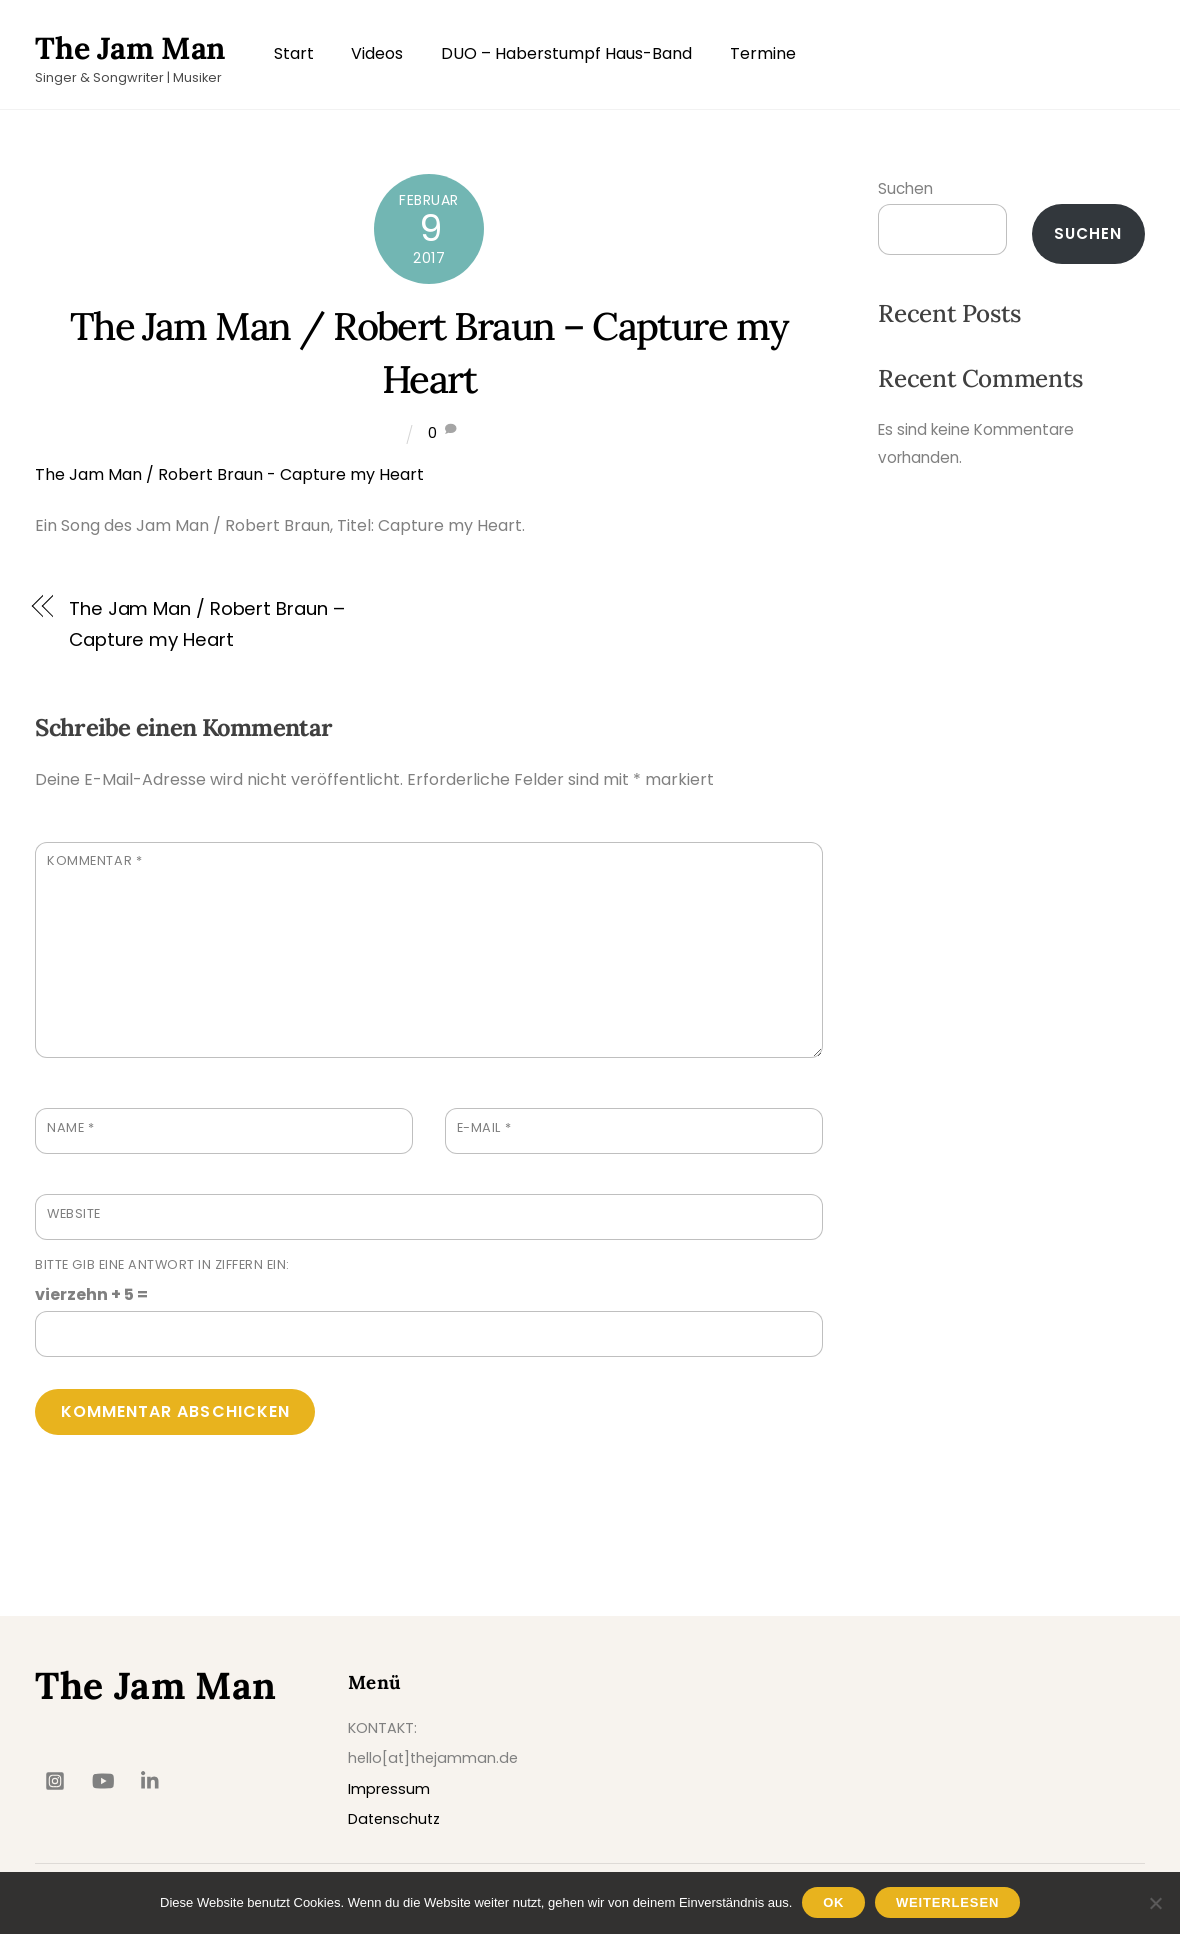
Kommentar (94, 860)
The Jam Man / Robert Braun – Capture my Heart (206, 623)
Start (294, 53)
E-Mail (484, 1127)
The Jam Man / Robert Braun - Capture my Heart (229, 474)
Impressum (389, 1789)
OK (833, 1902)
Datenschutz (394, 1819)
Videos (377, 53)
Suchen (905, 188)
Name (70, 1127)
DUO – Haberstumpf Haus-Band (566, 53)
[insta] (55, 1779)
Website (74, 1213)
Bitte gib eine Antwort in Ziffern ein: (162, 1264)
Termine (763, 53)
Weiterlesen (947, 1902)
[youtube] (103, 1779)
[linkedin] (151, 1779)
